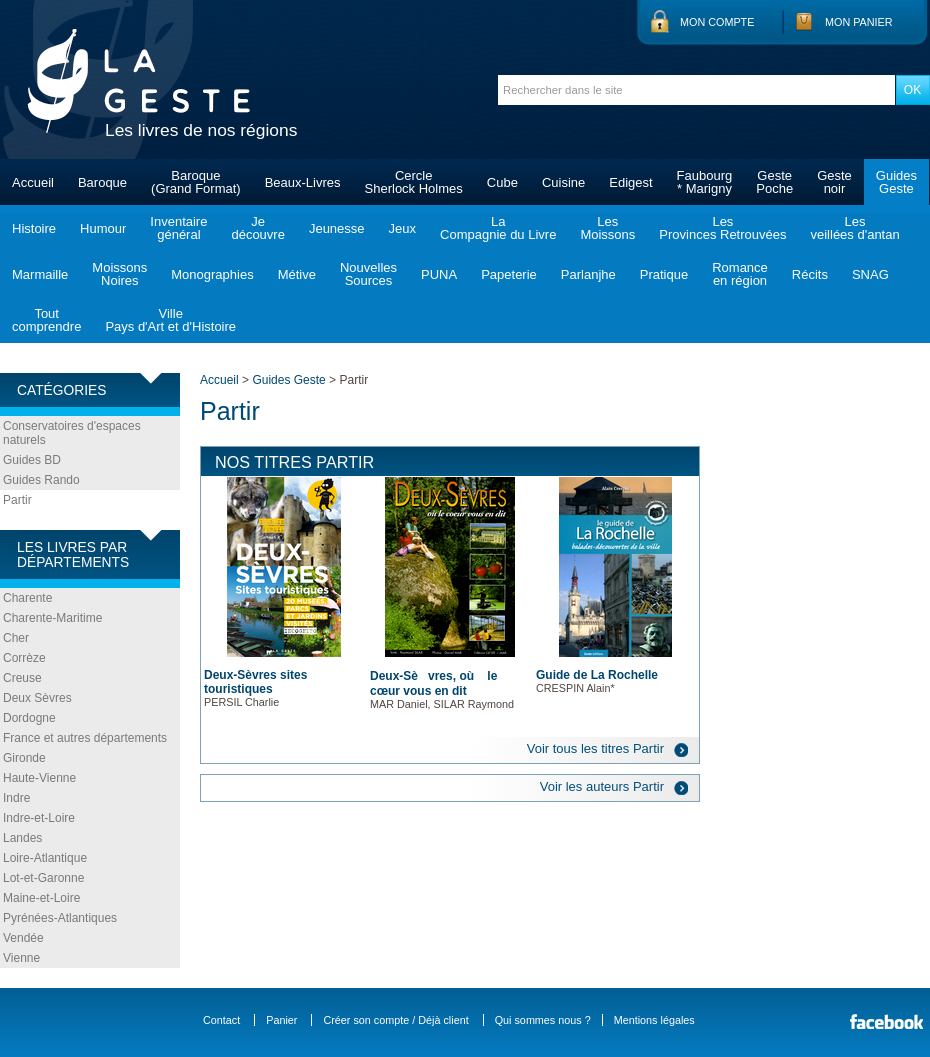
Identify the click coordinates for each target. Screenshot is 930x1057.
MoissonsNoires (119, 274)
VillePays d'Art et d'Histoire (170, 320)
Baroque (102, 182)
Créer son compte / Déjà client (395, 1020)
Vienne (21, 958)
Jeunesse (337, 228)
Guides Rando (41, 480)
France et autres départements (85, 738)
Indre (16, 798)
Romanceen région (740, 274)
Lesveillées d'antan (854, 228)
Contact (221, 1020)
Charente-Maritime (52, 618)
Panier (281, 1020)
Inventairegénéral (178, 228)
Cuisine (563, 182)
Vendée (23, 938)
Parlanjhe (588, 274)
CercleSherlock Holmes (414, 182)
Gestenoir (834, 182)
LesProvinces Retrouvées (722, 228)
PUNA (439, 274)
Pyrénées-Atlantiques (60, 918)
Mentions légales (654, 1020)
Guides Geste (288, 380)
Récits (810, 274)
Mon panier (859, 22)
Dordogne (29, 718)
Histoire (34, 228)
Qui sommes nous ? (543, 1020)
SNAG (870, 274)
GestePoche (774, 182)
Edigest (630, 182)
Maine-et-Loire (41, 898)
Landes (22, 838)
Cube (502, 182)
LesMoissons (607, 228)
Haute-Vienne (39, 778)
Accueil (33, 182)
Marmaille (40, 274)
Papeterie (509, 274)
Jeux (402, 228)
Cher (16, 638)
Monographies (212, 274)
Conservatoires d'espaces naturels (72, 433)
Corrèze (24, 658)
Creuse (22, 678)
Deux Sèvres (37, 698)
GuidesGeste (896, 182)
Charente (27, 598)
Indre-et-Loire (39, 818)
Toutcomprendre (46, 320)
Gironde (24, 758)
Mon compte (717, 22)
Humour (103, 228)
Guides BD (32, 460)
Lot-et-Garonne (43, 878)
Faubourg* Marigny (705, 182)
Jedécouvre (257, 228)
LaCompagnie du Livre (498, 228)
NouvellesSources (368, 274)
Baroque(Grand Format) (196, 182)
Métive (297, 274)
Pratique (664, 274)
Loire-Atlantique (45, 858)
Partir (17, 500)
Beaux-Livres (303, 182)
